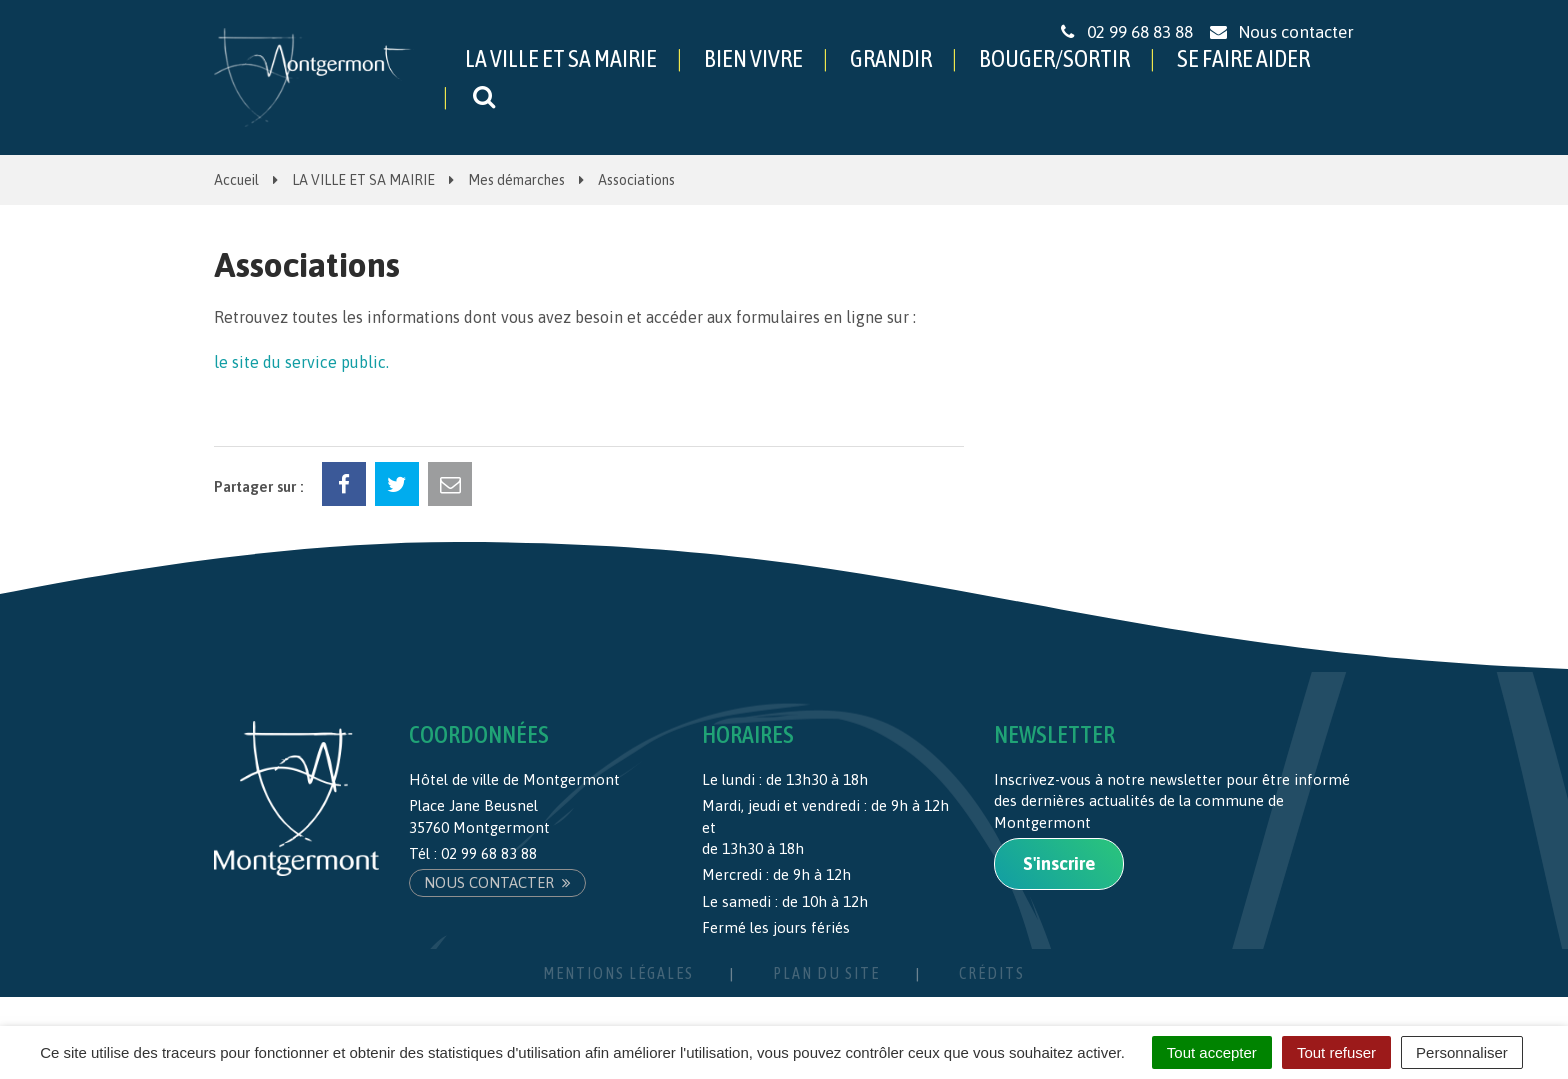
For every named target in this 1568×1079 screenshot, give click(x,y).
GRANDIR (891, 58)
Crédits (992, 973)
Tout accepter (1212, 1052)
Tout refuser (1336, 1052)
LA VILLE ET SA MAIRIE (561, 58)
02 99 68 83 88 (489, 853)
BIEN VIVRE (753, 58)
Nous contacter (497, 882)
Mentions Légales (618, 973)
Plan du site (826, 973)
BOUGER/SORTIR (1054, 58)
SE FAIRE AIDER (1243, 58)
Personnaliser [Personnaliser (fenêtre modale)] (1462, 1052)
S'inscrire (1059, 863)
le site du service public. (301, 362)
